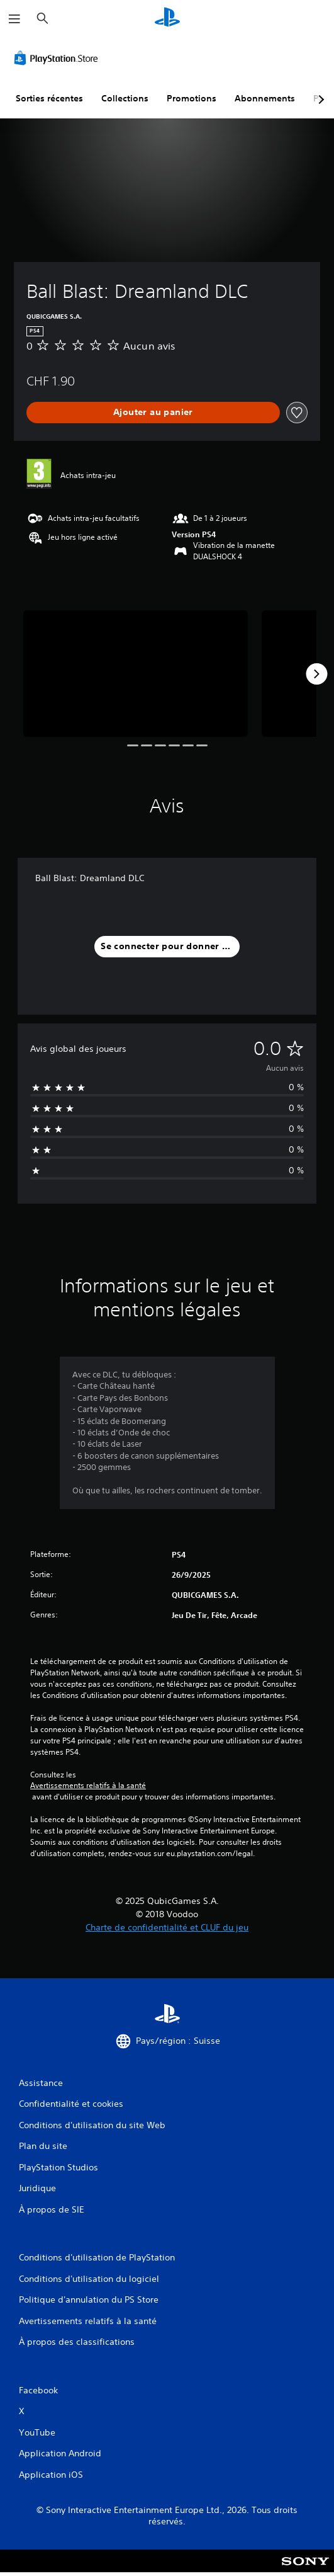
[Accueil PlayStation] (167, 18)
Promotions (191, 98)
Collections (124, 98)
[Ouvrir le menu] (14, 19)
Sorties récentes (49, 98)
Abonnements (265, 98)
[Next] (316, 674)
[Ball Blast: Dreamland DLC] (135, 673)
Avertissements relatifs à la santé (88, 1786)
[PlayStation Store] (58, 58)
